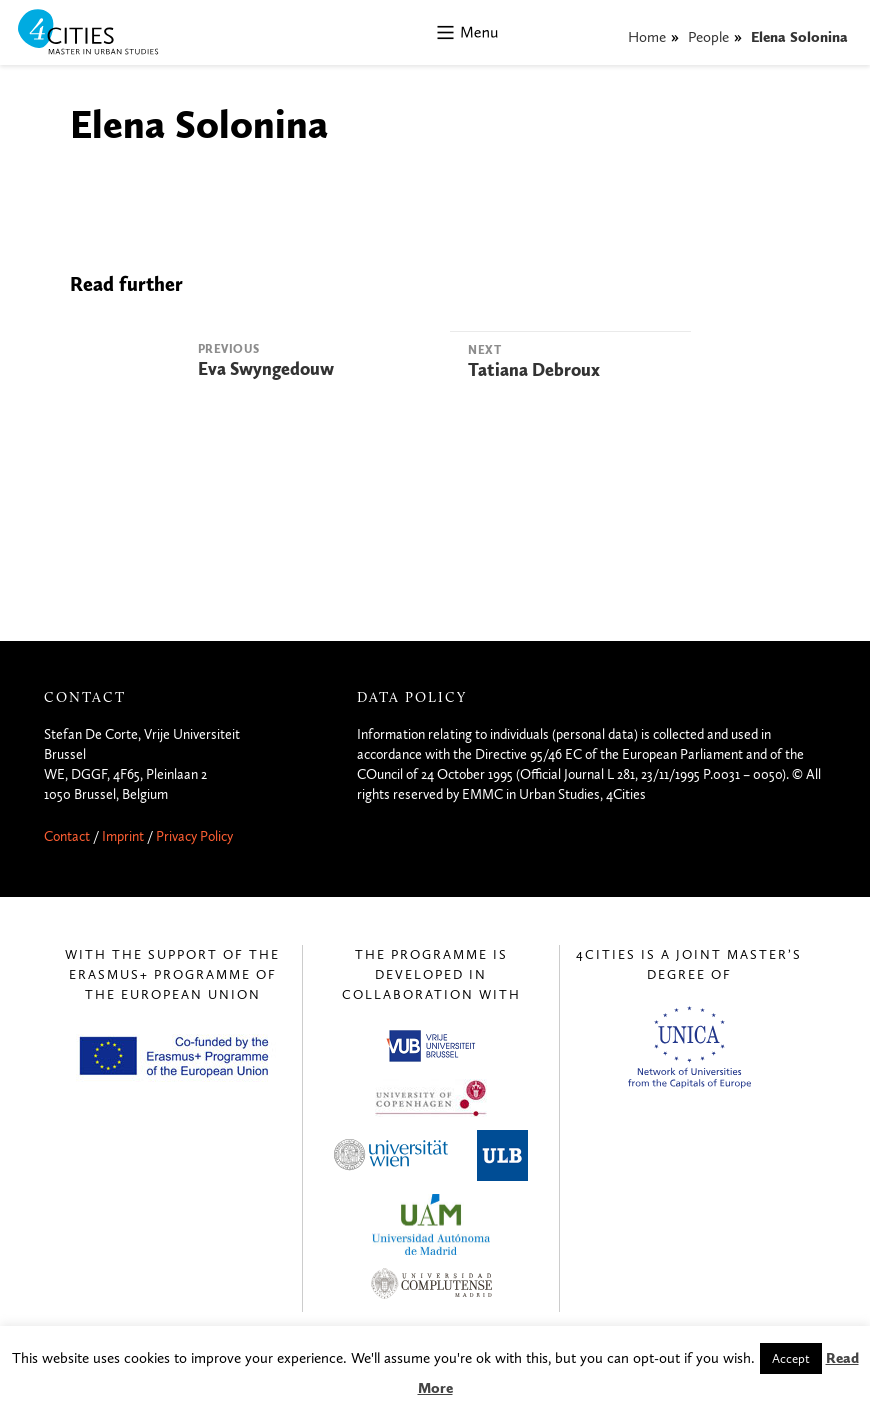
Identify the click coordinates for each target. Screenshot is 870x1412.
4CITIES (102, 33)
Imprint (123, 836)
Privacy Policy (194, 836)
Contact (67, 836)
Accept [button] (791, 1358)
